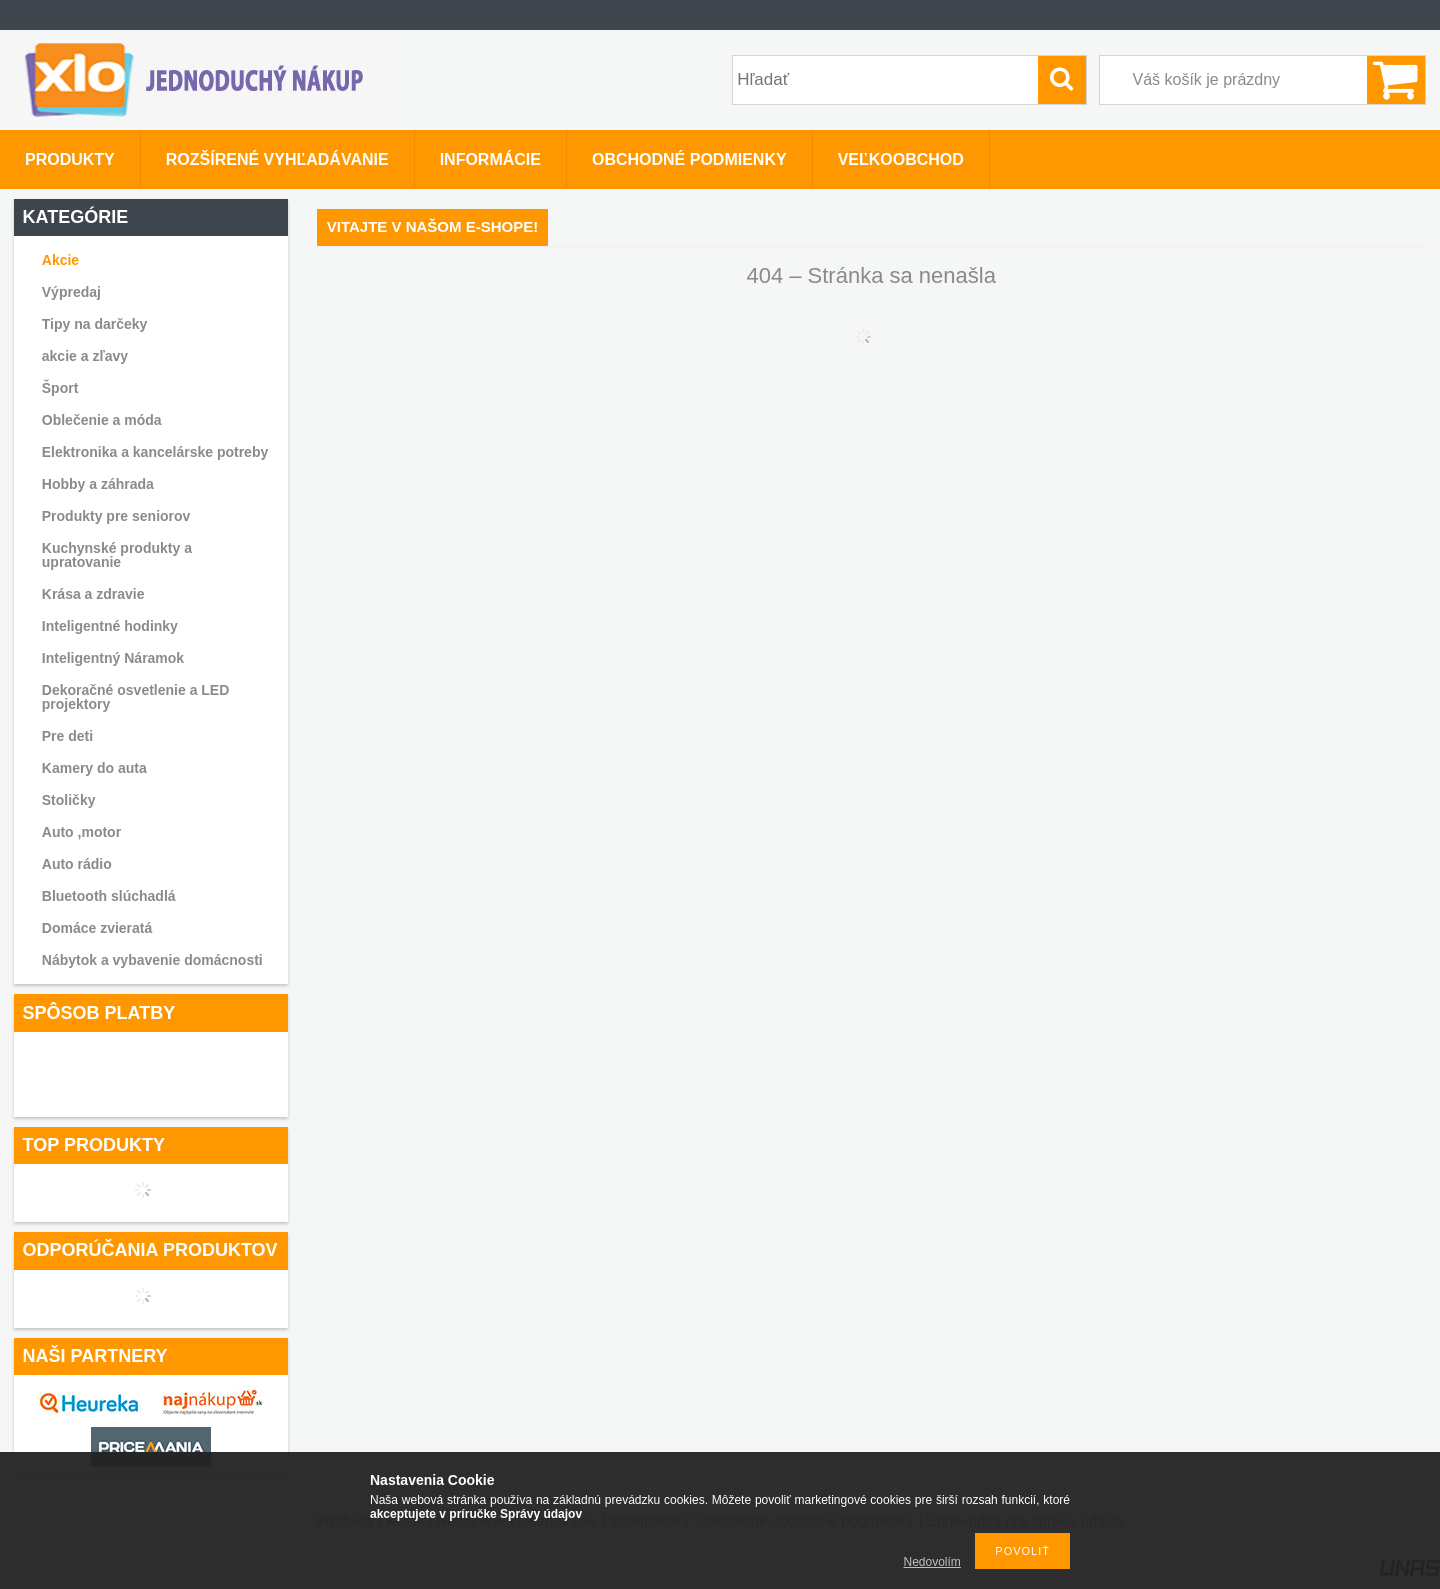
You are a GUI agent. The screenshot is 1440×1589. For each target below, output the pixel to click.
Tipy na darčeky (95, 324)
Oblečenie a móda (102, 420)
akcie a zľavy (85, 356)
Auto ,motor (81, 832)
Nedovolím (932, 1562)
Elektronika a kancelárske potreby (155, 452)
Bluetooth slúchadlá (109, 896)
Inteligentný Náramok (113, 658)
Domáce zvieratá (97, 928)
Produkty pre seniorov (116, 516)
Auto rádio (77, 864)
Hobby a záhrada (98, 484)
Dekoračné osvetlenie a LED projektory (136, 697)
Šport (60, 388)
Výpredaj (71, 292)
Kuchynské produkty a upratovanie (117, 555)
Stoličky (69, 800)
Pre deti (67, 736)
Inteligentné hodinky (110, 626)
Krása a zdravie (93, 594)
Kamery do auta (94, 768)
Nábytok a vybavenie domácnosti (152, 960)
